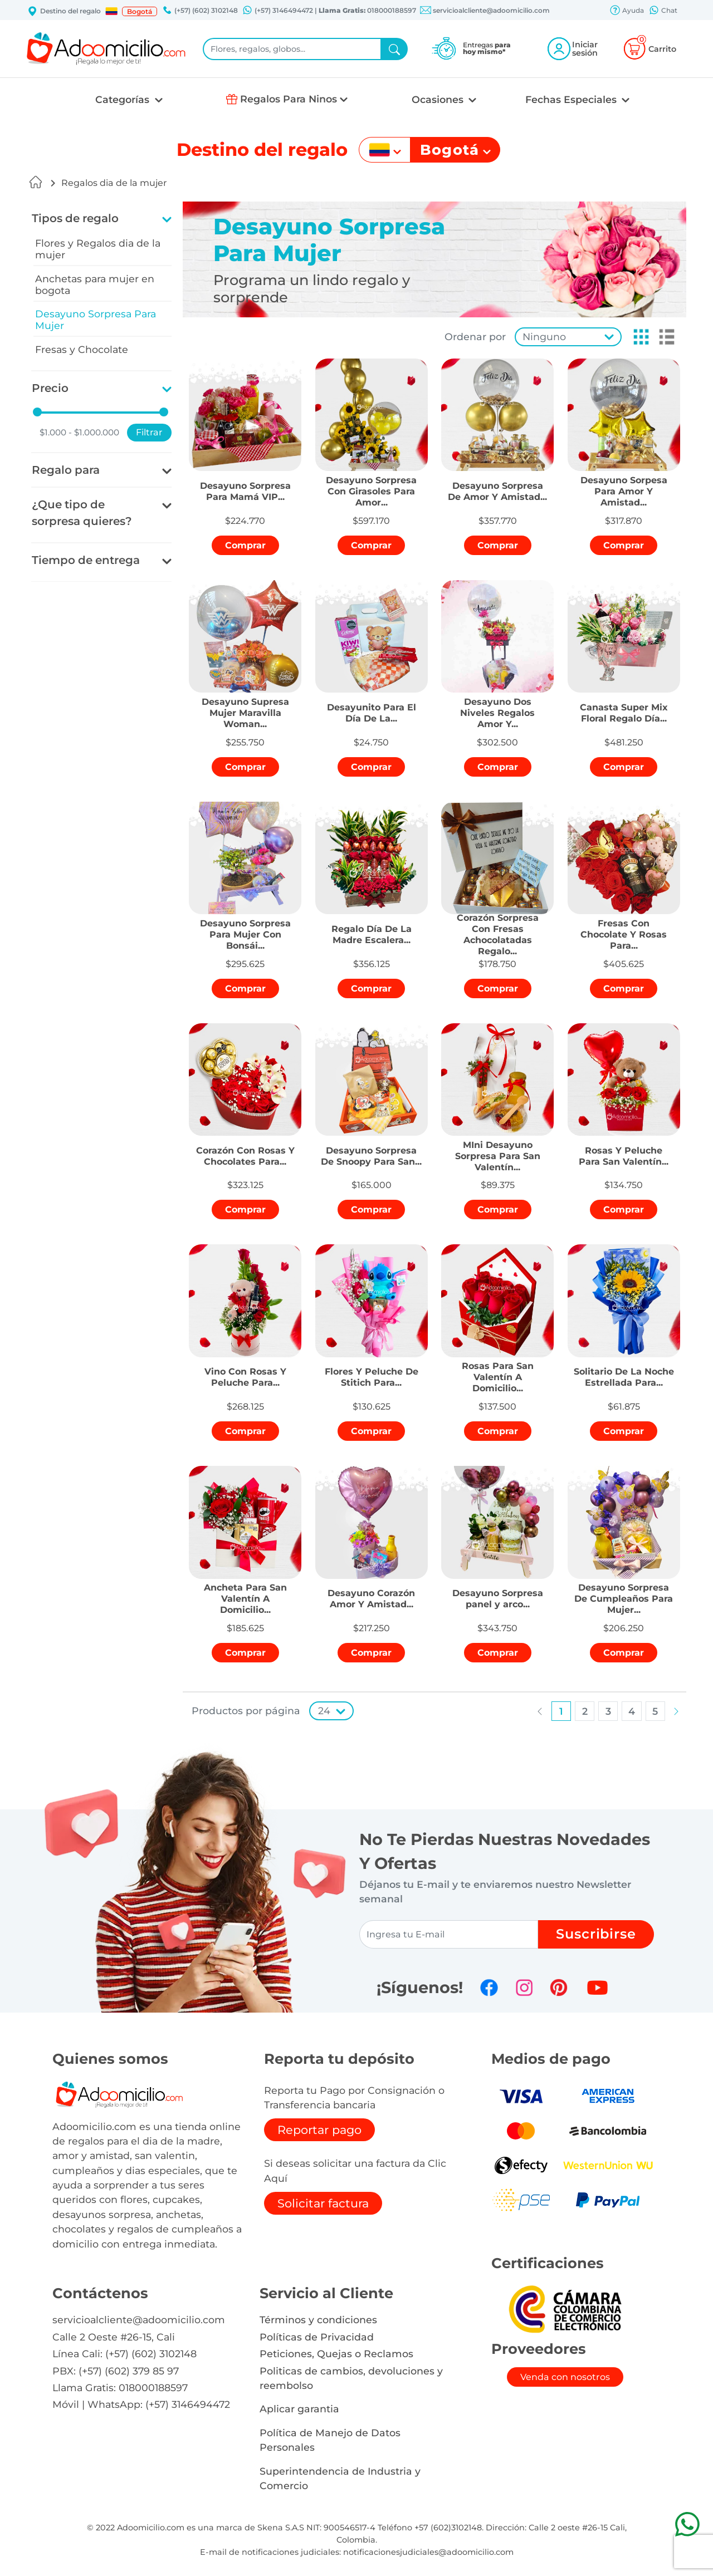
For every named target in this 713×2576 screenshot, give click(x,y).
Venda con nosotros (565, 2377)
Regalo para (66, 470)
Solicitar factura (323, 2203)
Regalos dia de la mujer (114, 183)
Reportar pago (319, 2130)
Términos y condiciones (318, 2319)
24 (324, 1710)
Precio (50, 388)
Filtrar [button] (149, 432)
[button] (111, 11)
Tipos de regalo (75, 218)
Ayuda (626, 11)
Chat (662, 11)
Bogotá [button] (139, 11)
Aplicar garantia (299, 2409)
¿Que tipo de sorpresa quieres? (82, 513)
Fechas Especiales (572, 99)
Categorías (123, 99)
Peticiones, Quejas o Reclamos (336, 2353)
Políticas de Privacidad (317, 2337)
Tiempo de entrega (86, 560)
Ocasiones (439, 99)
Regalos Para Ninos (288, 99)
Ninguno (544, 336)
